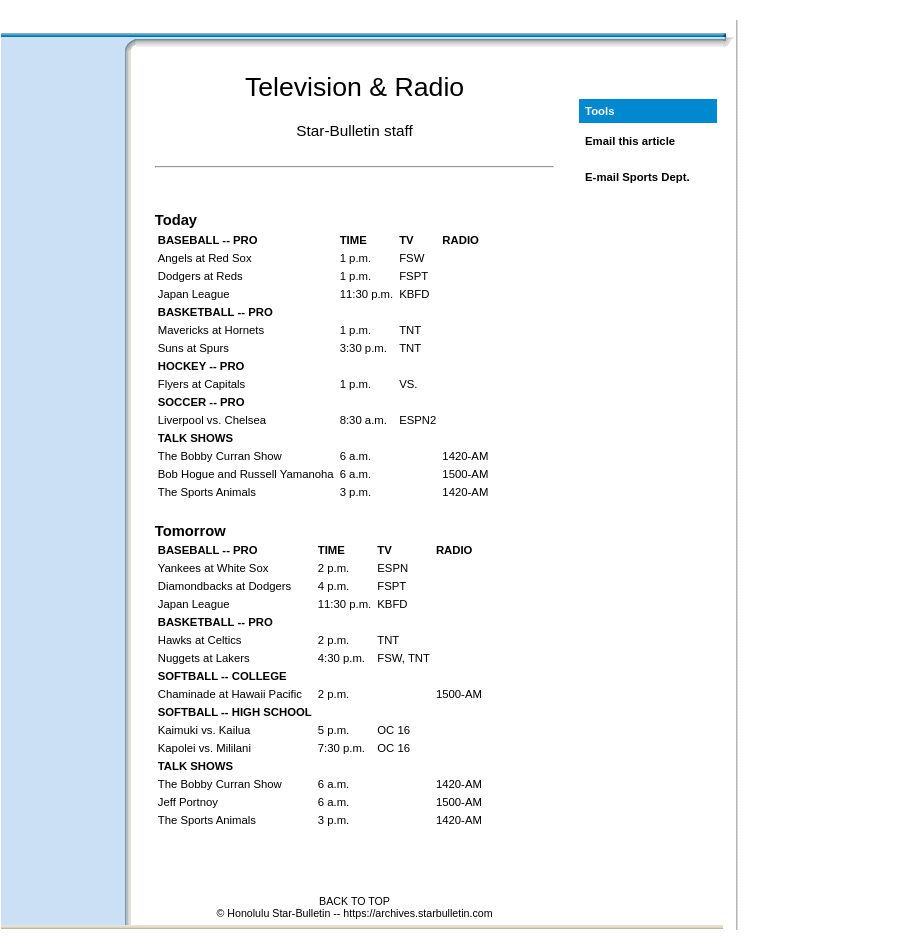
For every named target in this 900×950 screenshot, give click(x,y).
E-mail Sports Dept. (637, 177)
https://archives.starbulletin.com (417, 913)
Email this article (630, 141)
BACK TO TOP (354, 901)
